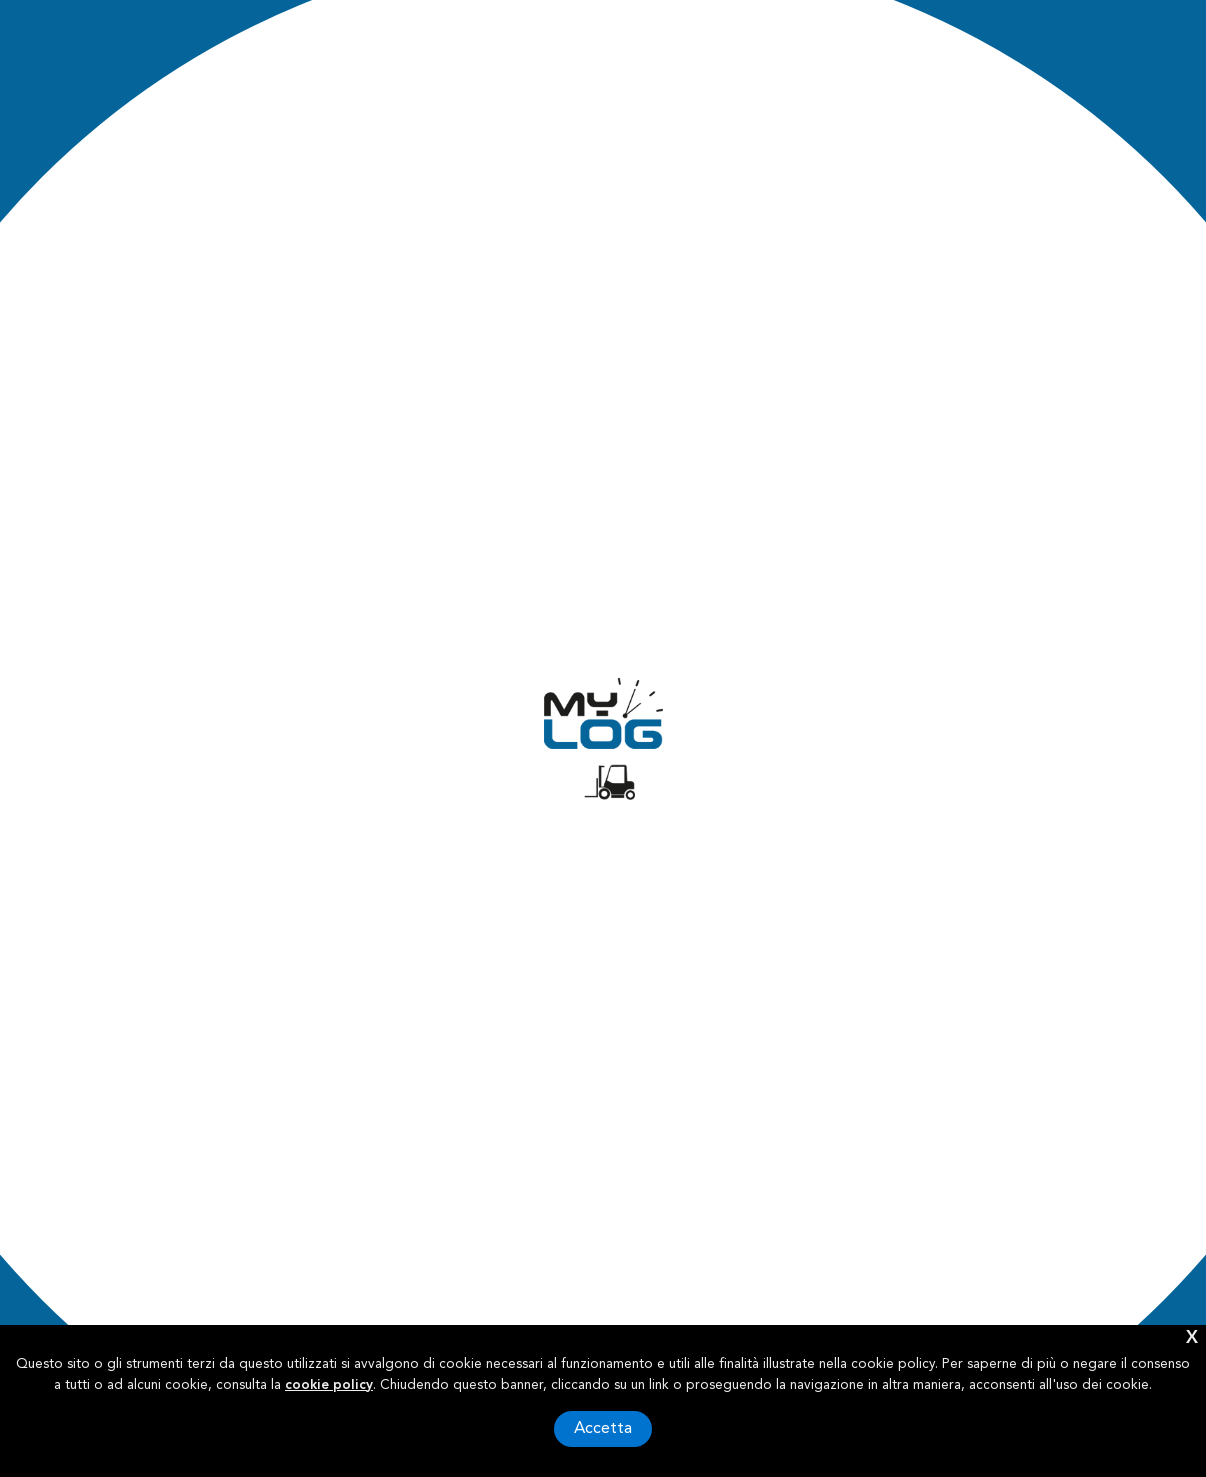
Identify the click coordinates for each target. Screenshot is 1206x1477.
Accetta (603, 1429)
